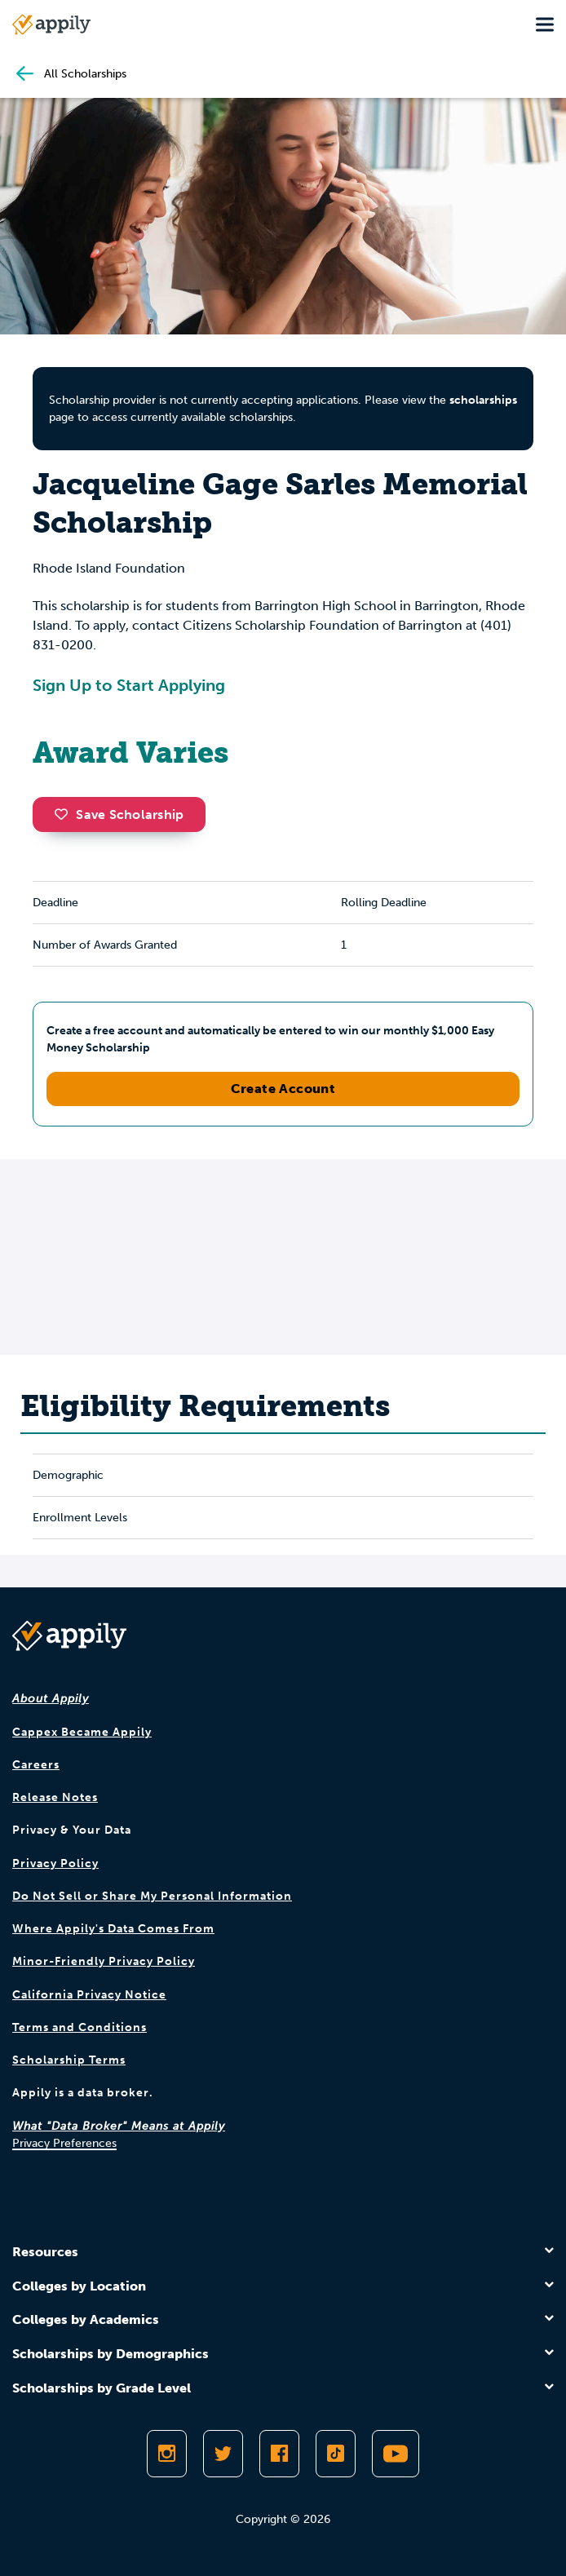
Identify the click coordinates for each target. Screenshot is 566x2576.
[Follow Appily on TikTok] (336, 2453)
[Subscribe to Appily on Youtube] (395, 2453)
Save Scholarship (119, 814)
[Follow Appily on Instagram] (167, 2453)
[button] (65, 814)
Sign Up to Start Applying (129, 685)
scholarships (483, 400)
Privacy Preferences (64, 2143)
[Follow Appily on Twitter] (223, 2453)
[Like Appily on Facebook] (279, 2453)
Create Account (283, 1088)
